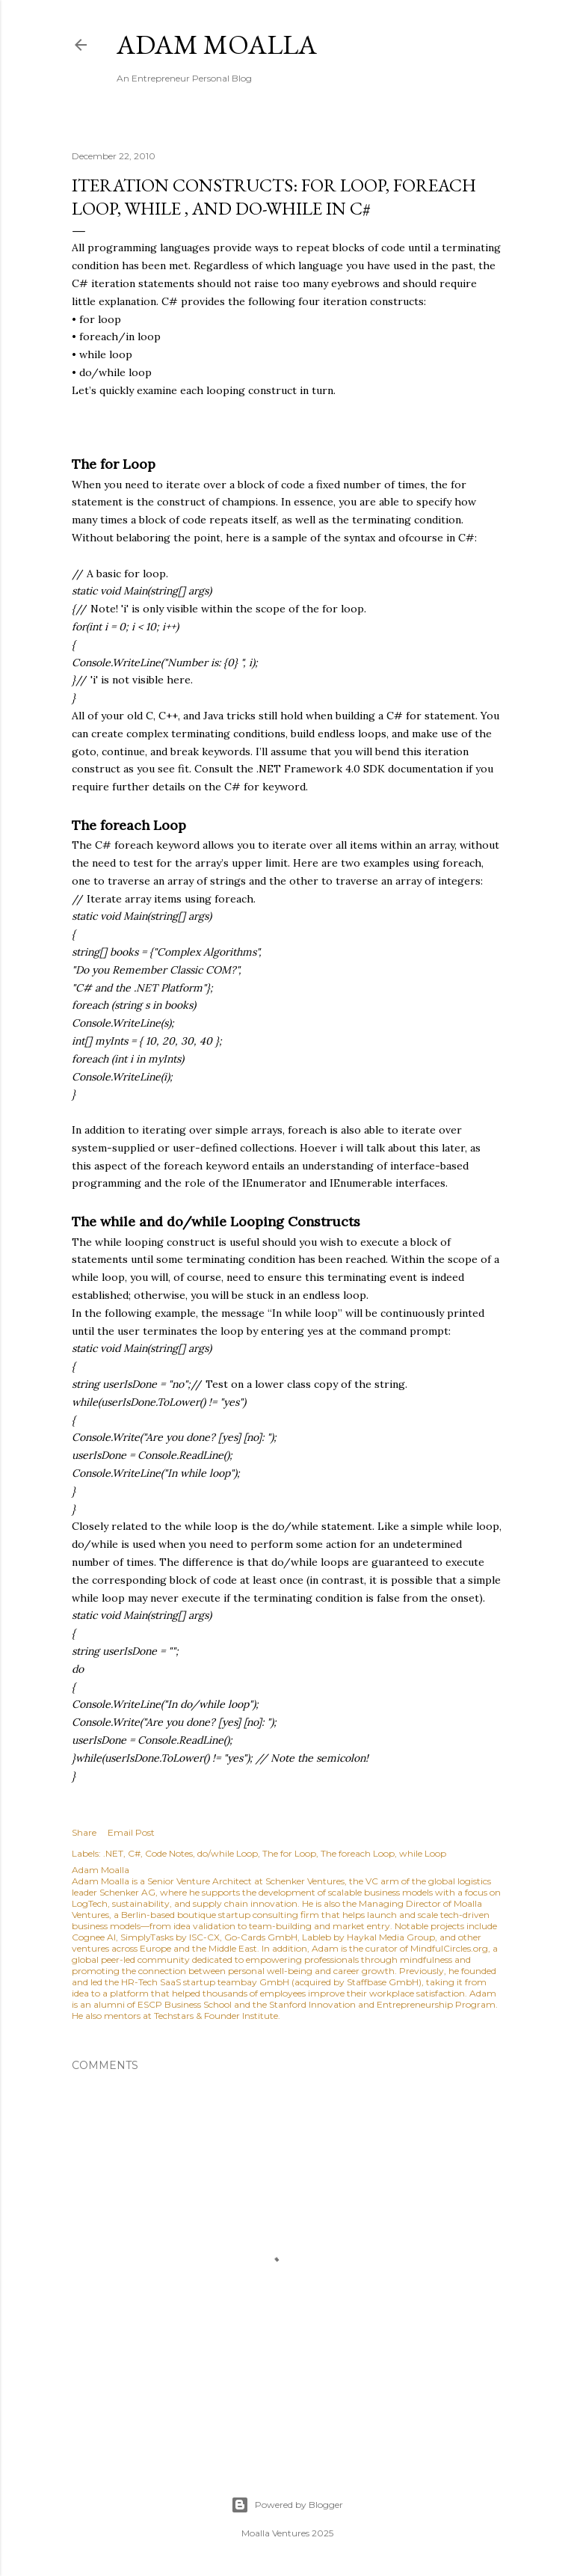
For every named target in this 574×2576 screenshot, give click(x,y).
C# (134, 1853)
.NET (113, 1853)
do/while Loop (227, 1853)
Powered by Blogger (287, 2505)
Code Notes (169, 1853)
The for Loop (289, 1853)
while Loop (422, 1853)
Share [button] (84, 1832)
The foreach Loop (358, 1853)
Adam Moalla (217, 44)
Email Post (131, 1832)
